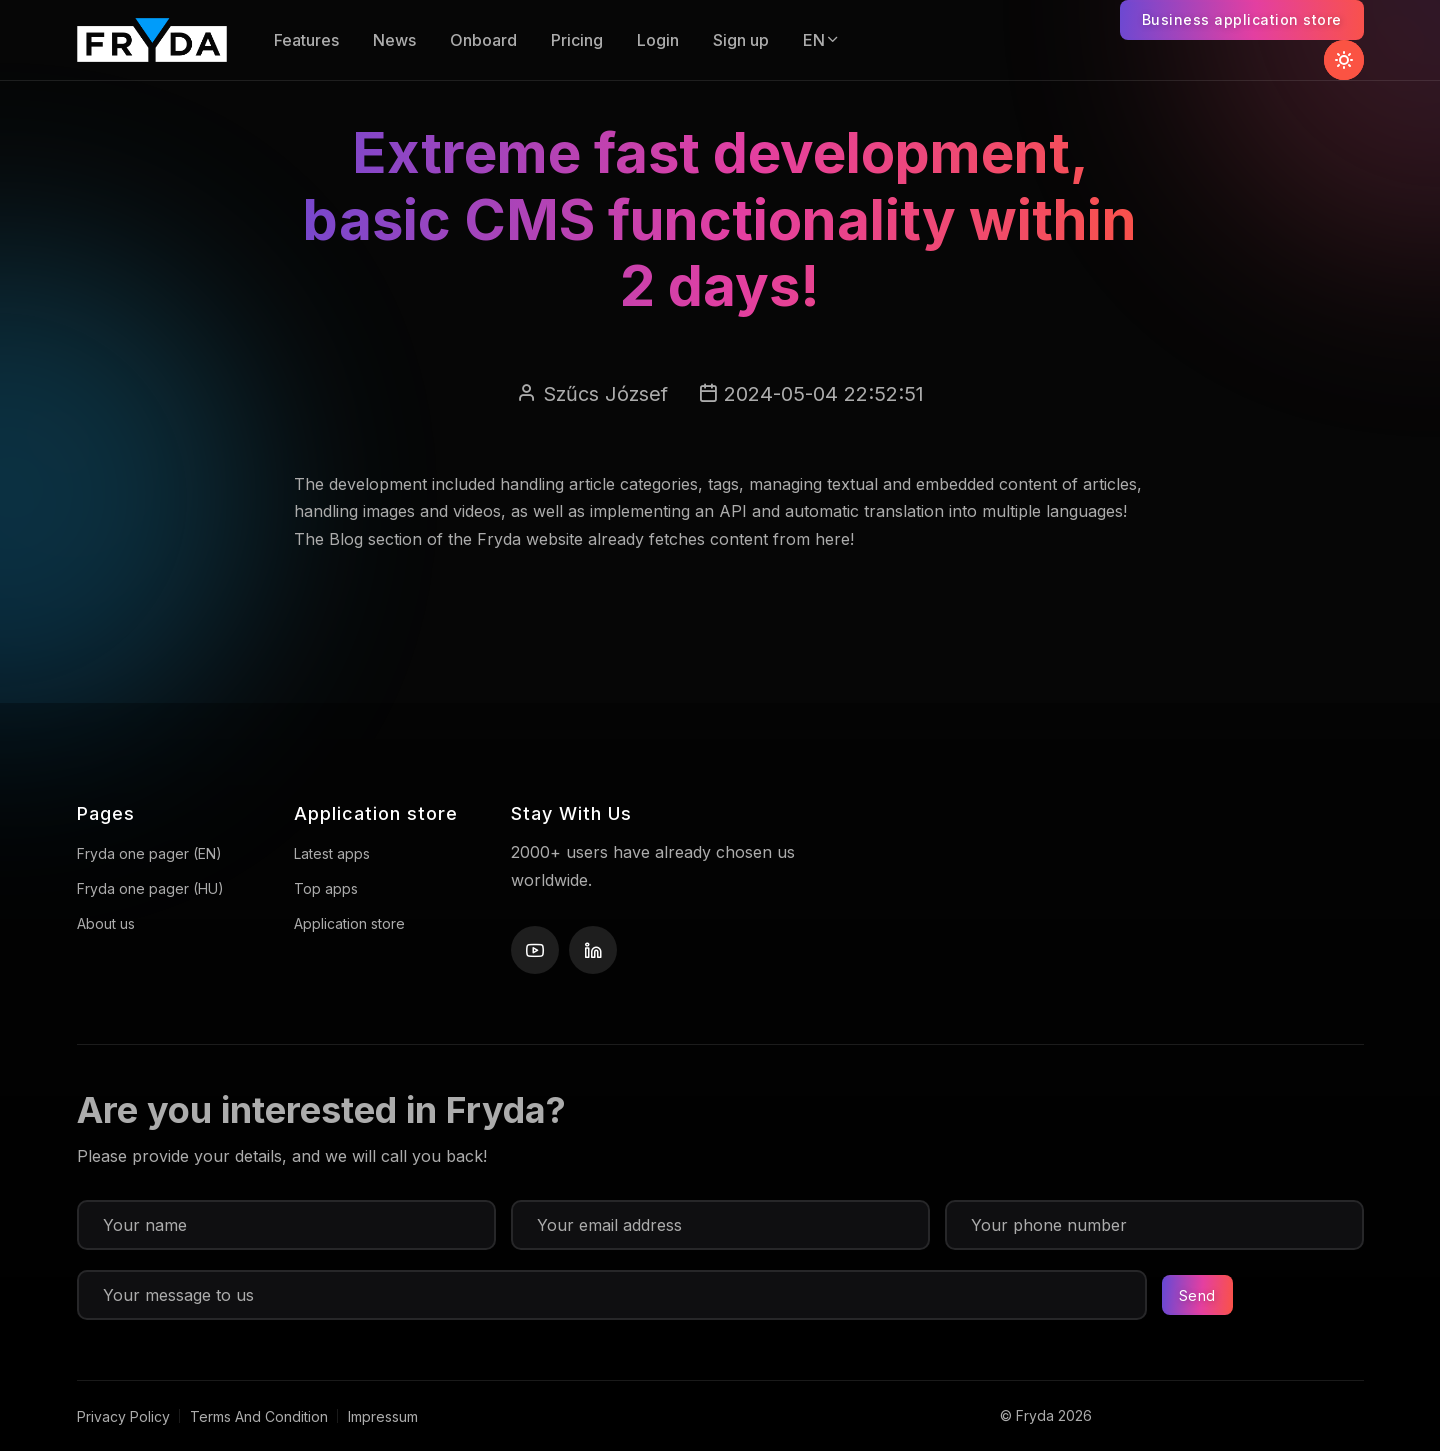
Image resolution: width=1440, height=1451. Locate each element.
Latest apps (332, 853)
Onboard (483, 40)
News (394, 40)
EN (822, 40)
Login (658, 40)
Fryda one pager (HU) (150, 888)
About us (106, 923)
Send (1197, 1295)
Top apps (326, 888)
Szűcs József (605, 394)
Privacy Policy (123, 1416)
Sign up (741, 40)
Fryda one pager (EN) (149, 853)
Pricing (577, 40)
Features (306, 40)
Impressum (383, 1416)
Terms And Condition (259, 1416)
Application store (349, 923)
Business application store (1242, 19)
